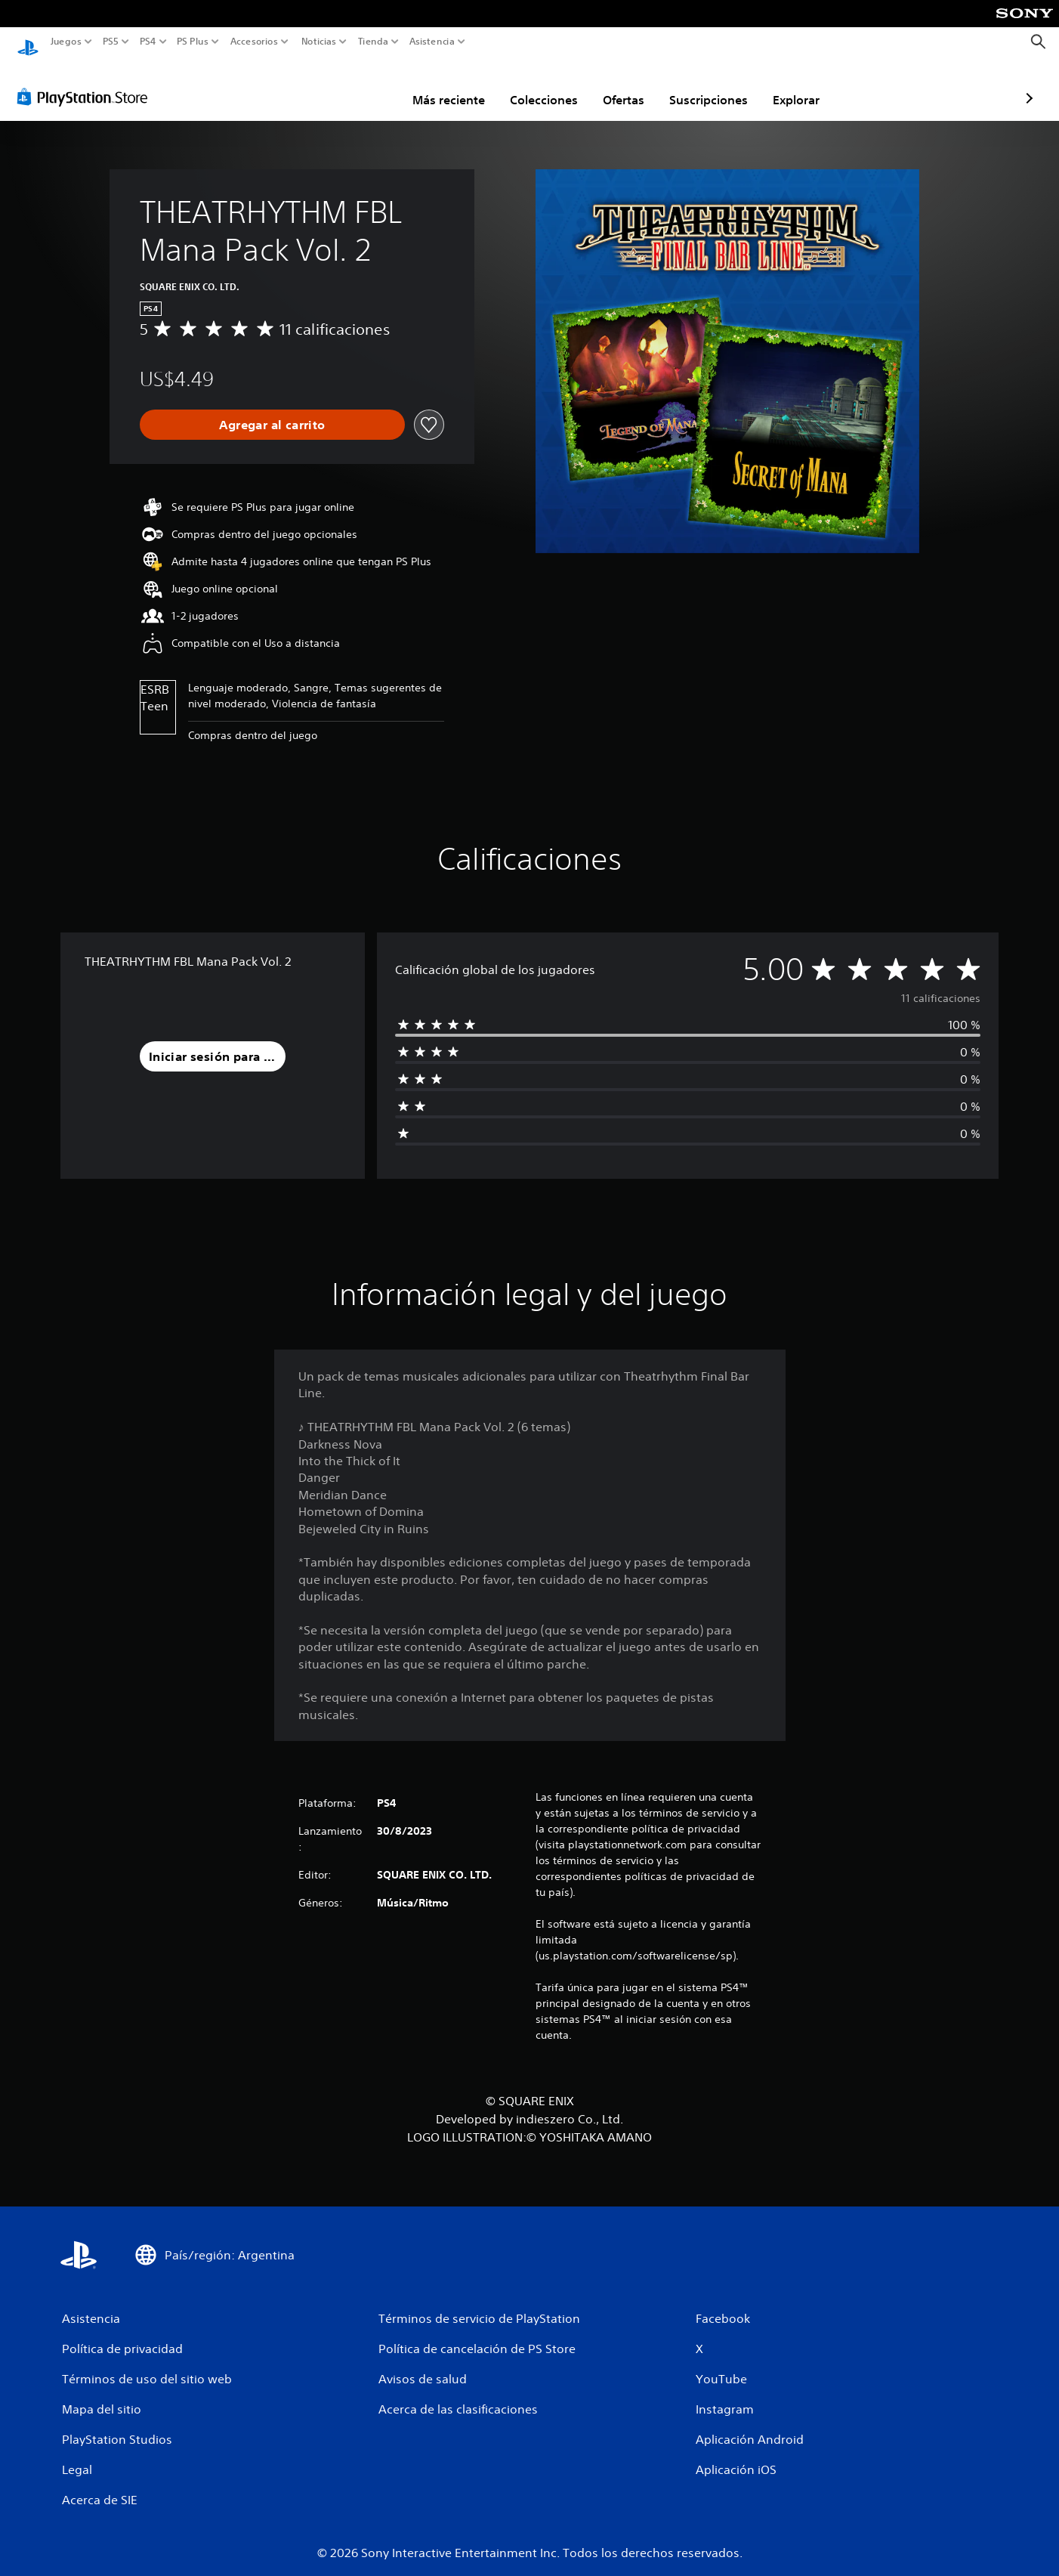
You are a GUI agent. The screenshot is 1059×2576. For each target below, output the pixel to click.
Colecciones (455, 85)
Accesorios (253, 42)
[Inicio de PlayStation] (28, 42)
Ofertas (535, 85)
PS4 (147, 42)
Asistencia (432, 42)
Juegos (66, 42)
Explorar (707, 85)
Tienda (372, 42)
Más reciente (360, 85)
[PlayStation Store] (86, 82)
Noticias (318, 42)
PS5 (111, 42)
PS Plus (192, 42)
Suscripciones (620, 85)
